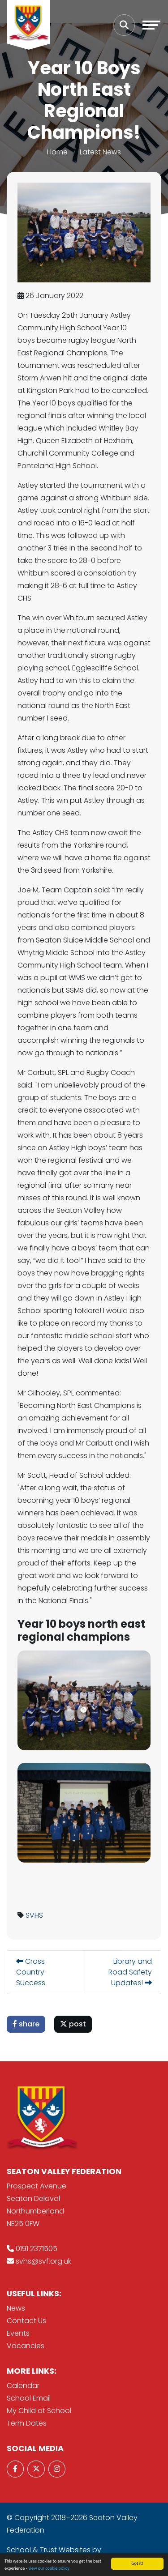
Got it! (137, 2563)
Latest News (100, 152)
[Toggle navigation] (151, 25)
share (26, 2024)
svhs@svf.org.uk (43, 2261)
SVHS (34, 1915)
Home (57, 152)
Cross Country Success (30, 1972)
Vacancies (25, 2346)
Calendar (23, 2385)
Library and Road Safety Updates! (130, 1972)
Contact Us (26, 2321)
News (16, 2308)
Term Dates (27, 2423)
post (73, 2024)
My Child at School (39, 2410)
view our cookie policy (48, 2568)
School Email (29, 2398)
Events (18, 2333)
